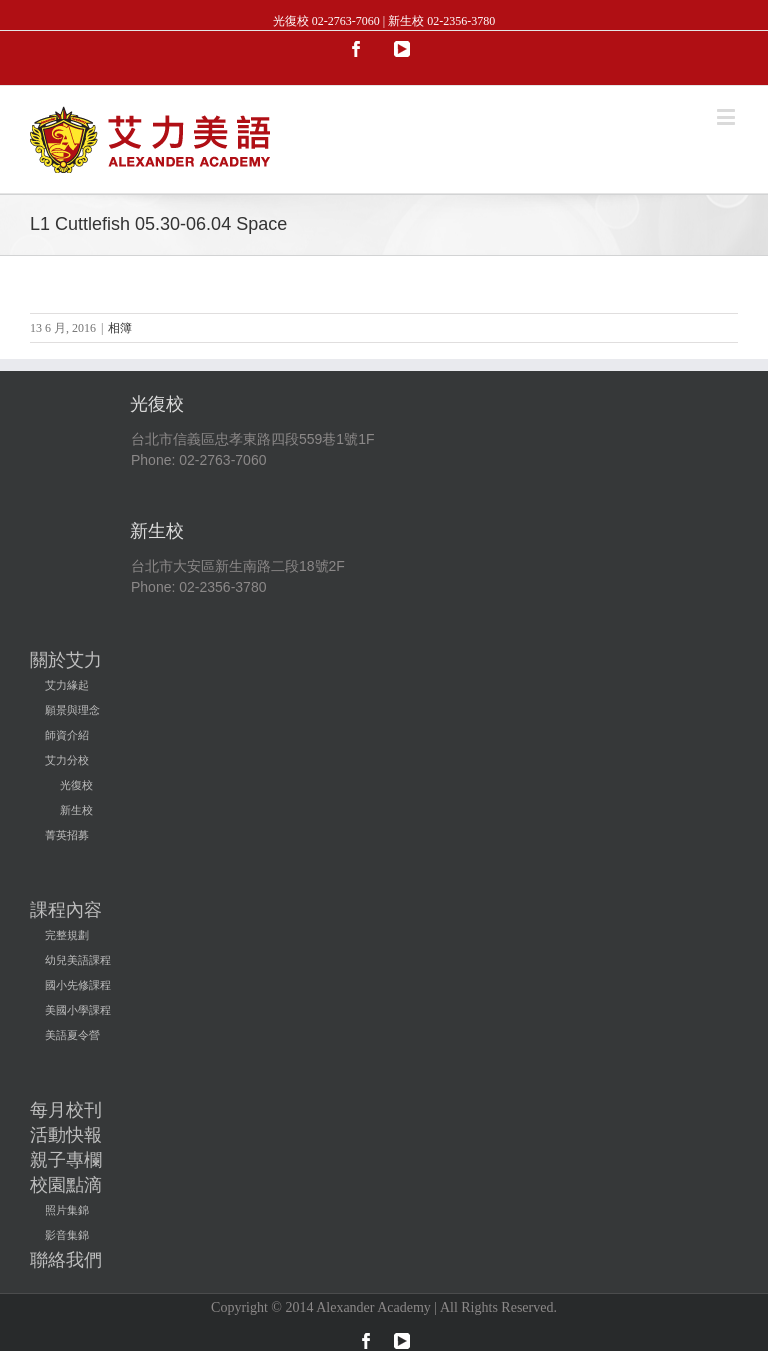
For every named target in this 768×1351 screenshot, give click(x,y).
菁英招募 (67, 835)
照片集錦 (67, 1210)
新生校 (76, 810)
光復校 (76, 785)
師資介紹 (67, 735)
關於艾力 (66, 660)
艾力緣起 (67, 685)
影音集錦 (67, 1235)
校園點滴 (66, 1185)
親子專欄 (66, 1160)
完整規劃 (67, 935)
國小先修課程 (78, 985)
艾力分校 (67, 760)
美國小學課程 (78, 1010)
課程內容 (66, 910)
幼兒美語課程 (78, 960)
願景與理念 (72, 710)
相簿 (120, 328)
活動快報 (66, 1135)
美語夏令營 (72, 1035)
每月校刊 (66, 1110)
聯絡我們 (66, 1260)
